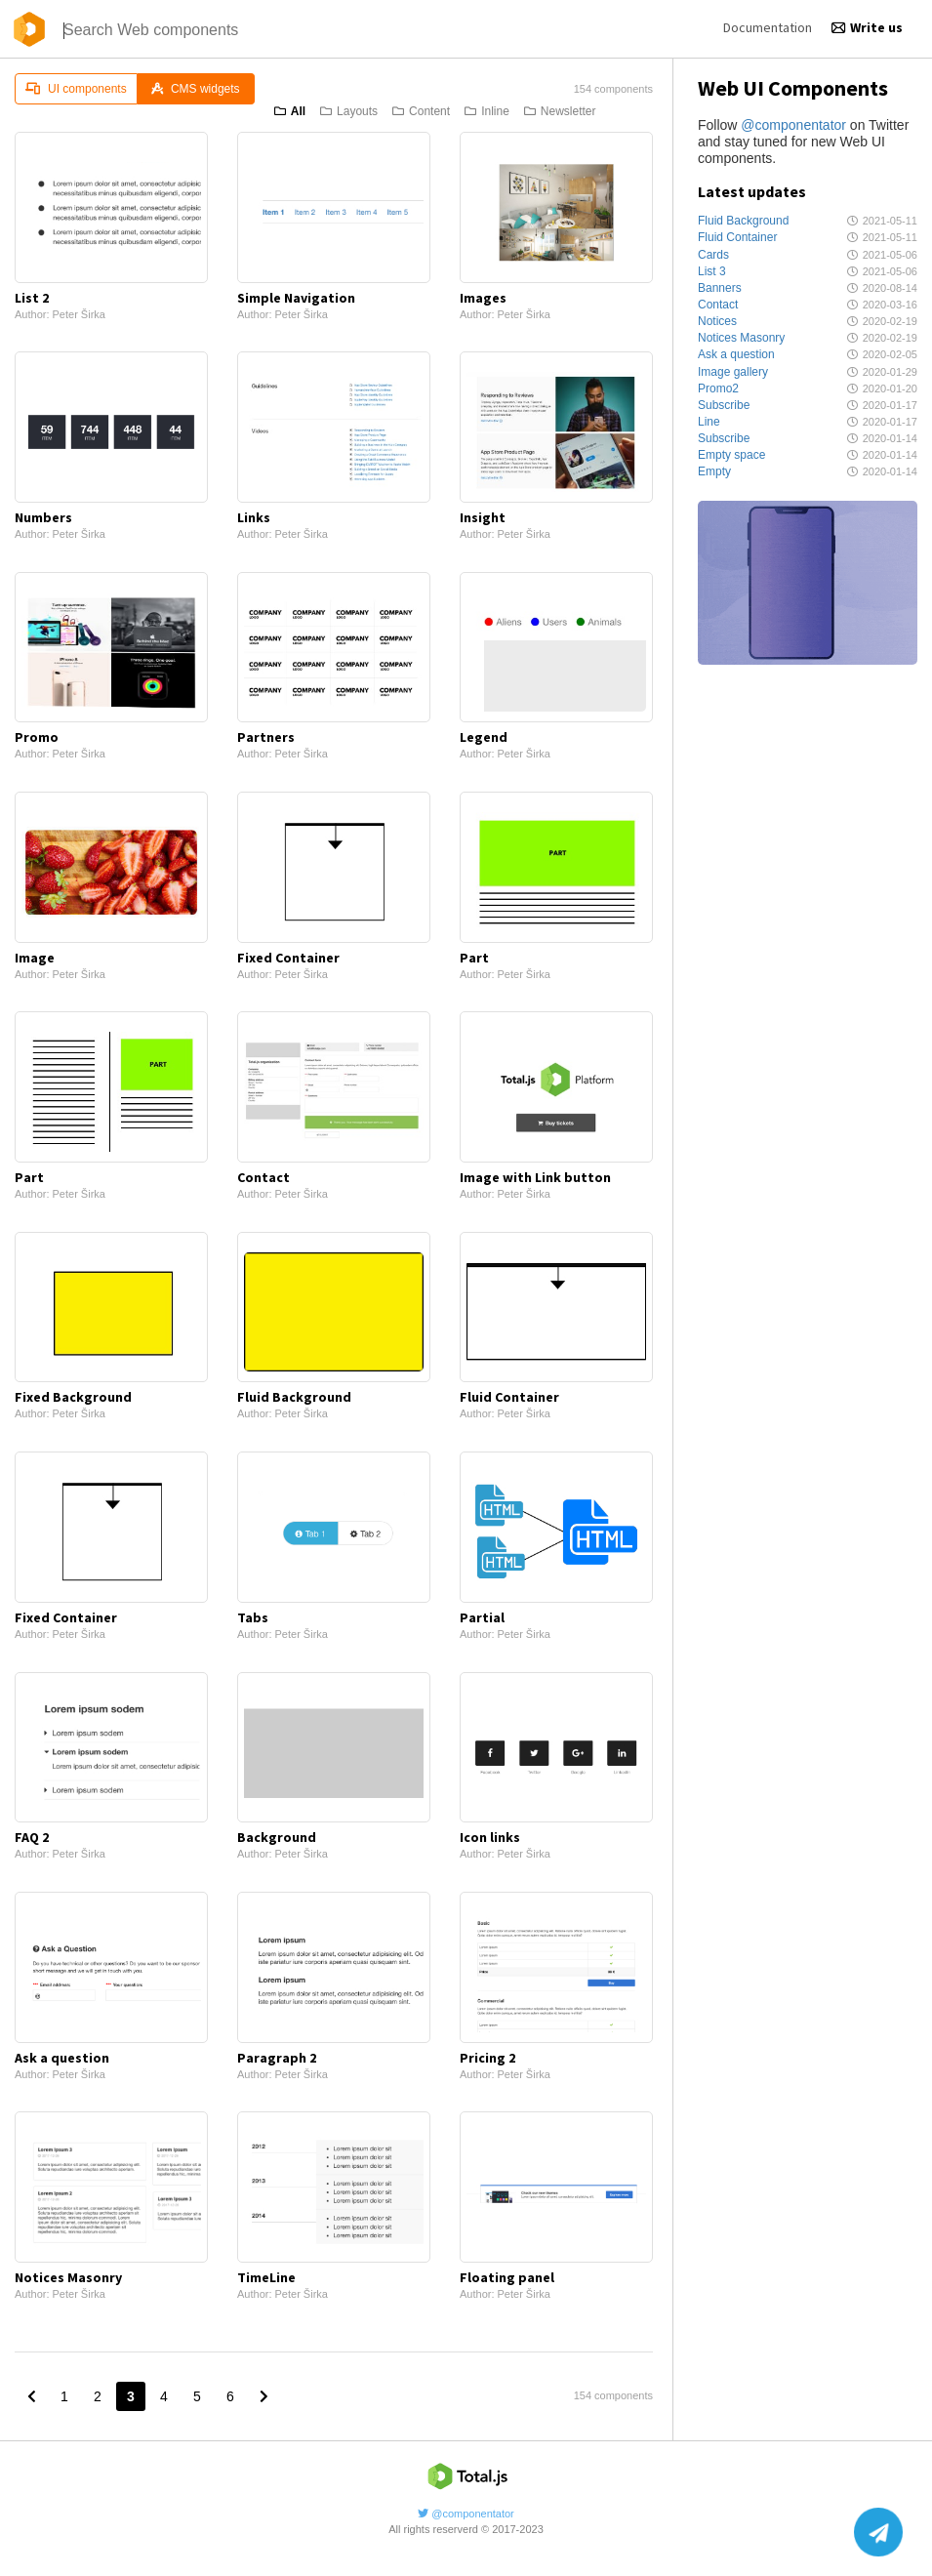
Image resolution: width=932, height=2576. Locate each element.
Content (421, 111)
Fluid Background (743, 220)
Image (35, 957)
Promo (37, 737)
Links (253, 517)
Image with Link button (535, 1177)
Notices (717, 321)
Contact (718, 304)
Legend (483, 737)
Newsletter (560, 111)
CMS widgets (195, 89)
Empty (714, 471)
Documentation (767, 27)
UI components (76, 89)
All (289, 111)
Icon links (490, 1837)
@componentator (793, 125)
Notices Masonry (741, 338)
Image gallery (733, 372)
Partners (266, 737)
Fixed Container (288, 957)
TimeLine (266, 2277)
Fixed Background (73, 1397)
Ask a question (736, 354)
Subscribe (724, 405)
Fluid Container (737, 237)
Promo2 (718, 388)
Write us (867, 27)
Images (483, 298)
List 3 (712, 271)
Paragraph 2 (276, 2057)
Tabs (252, 1617)
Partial (482, 1617)
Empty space (731, 455)
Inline (487, 111)
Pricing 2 (487, 2057)
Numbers (43, 517)
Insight (483, 517)
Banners (720, 288)
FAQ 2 (32, 1837)
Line (709, 422)
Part (474, 957)
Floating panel (507, 2277)
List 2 (32, 298)
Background (276, 1837)
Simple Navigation (296, 298)
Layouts (349, 111)
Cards (713, 255)
